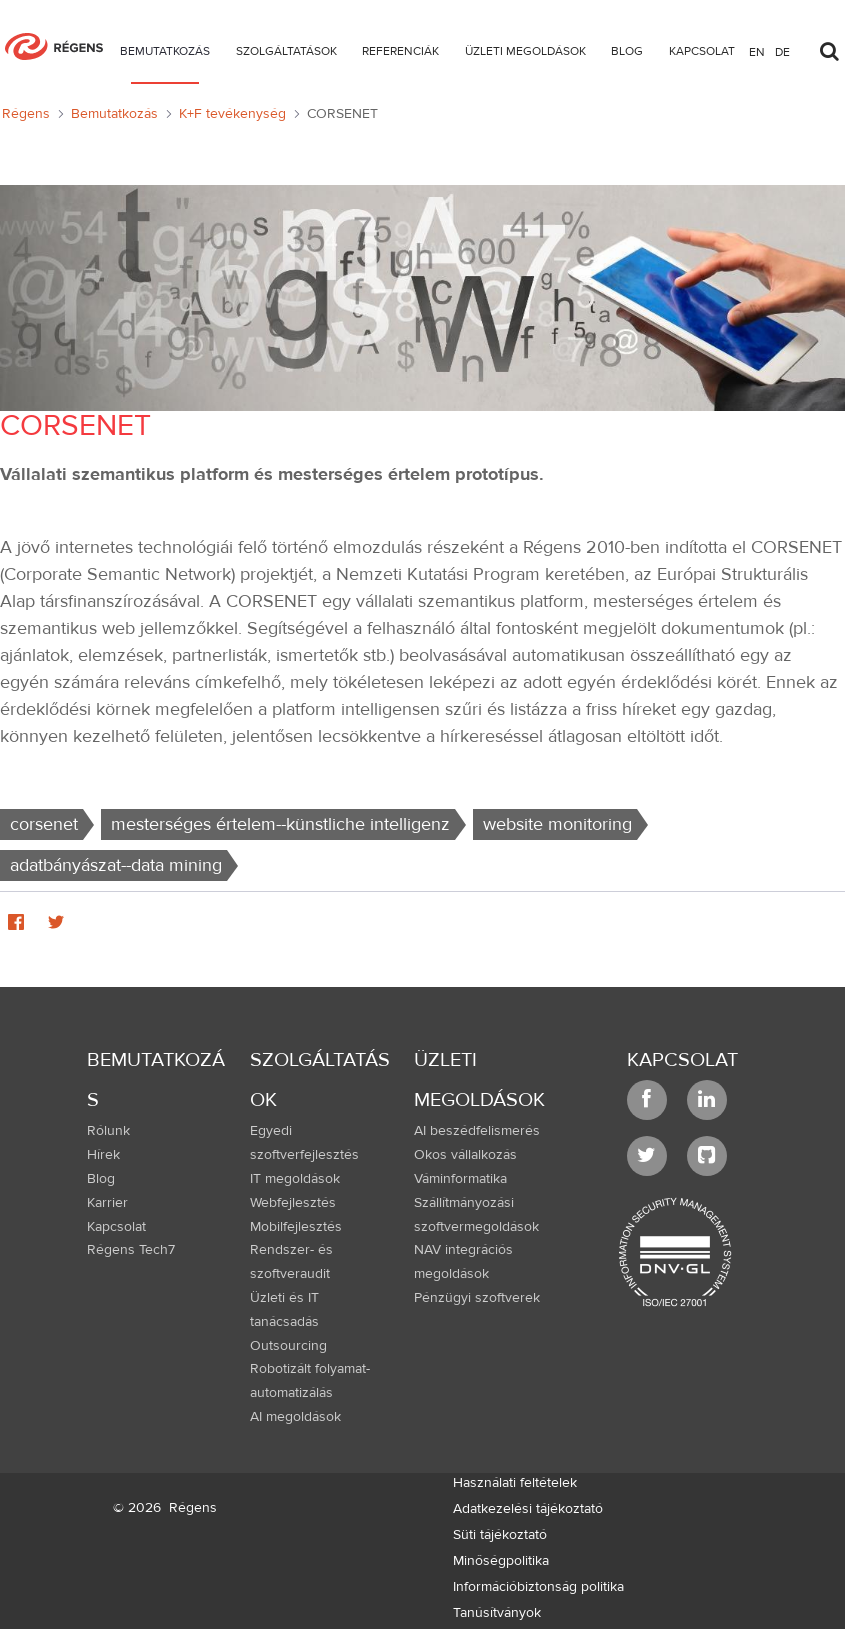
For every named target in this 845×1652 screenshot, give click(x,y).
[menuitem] (165, 54)
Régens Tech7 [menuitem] (131, 1250)
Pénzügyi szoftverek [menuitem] (477, 1298)
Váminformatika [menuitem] (460, 1179)
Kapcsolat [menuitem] (116, 1227)
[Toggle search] (829, 46)
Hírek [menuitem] (103, 1155)
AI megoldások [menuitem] (295, 1417)
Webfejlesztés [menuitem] (293, 1203)
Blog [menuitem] (101, 1179)
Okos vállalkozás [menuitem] (465, 1155)
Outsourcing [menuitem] (288, 1346)
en (757, 51)
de (782, 51)
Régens (193, 1508)
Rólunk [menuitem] (108, 1131)
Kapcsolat (682, 1059)
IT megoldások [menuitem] (295, 1179)
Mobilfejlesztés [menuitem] (296, 1227)
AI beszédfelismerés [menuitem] (477, 1131)
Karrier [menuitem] (107, 1203)
